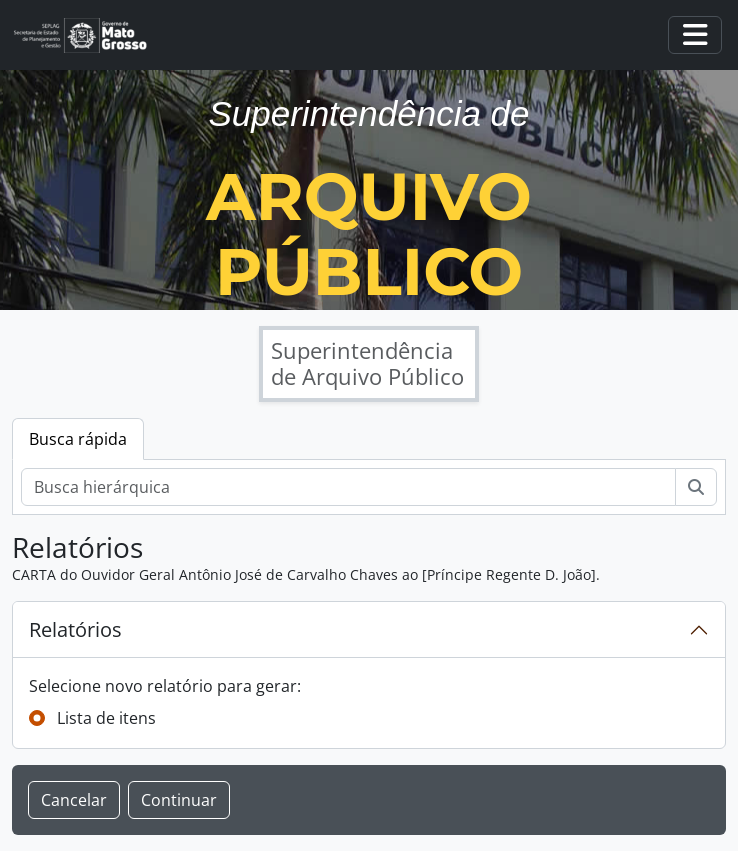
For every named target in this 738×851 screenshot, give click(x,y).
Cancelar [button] (74, 800)
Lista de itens (106, 718)
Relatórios (75, 629)
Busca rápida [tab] (78, 439)
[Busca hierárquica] (348, 487)
